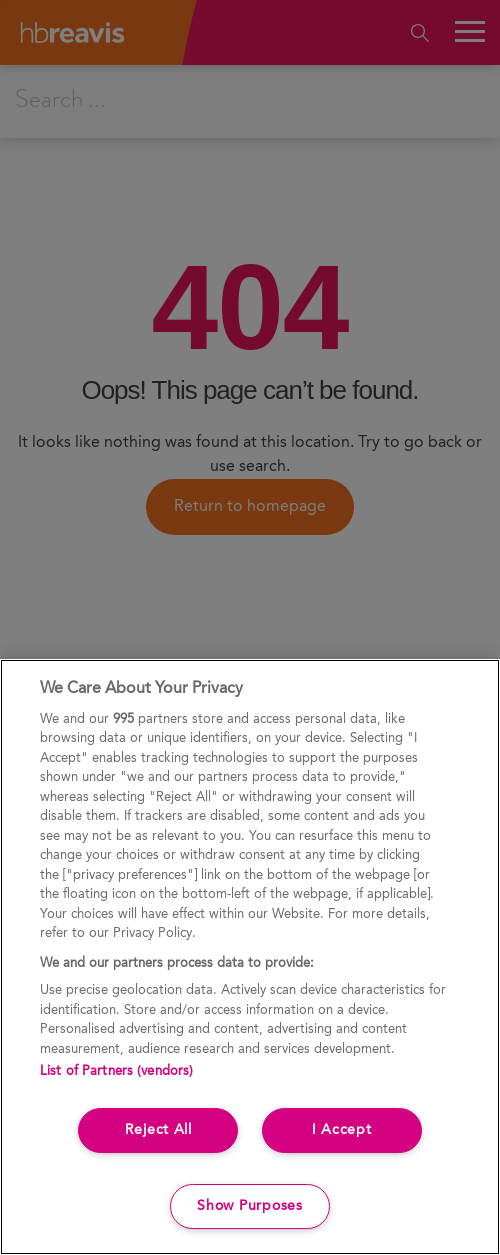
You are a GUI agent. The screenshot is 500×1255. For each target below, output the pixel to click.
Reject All (158, 1130)
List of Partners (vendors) (116, 1071)
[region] (250, 957)
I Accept (342, 1130)
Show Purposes (249, 1206)
